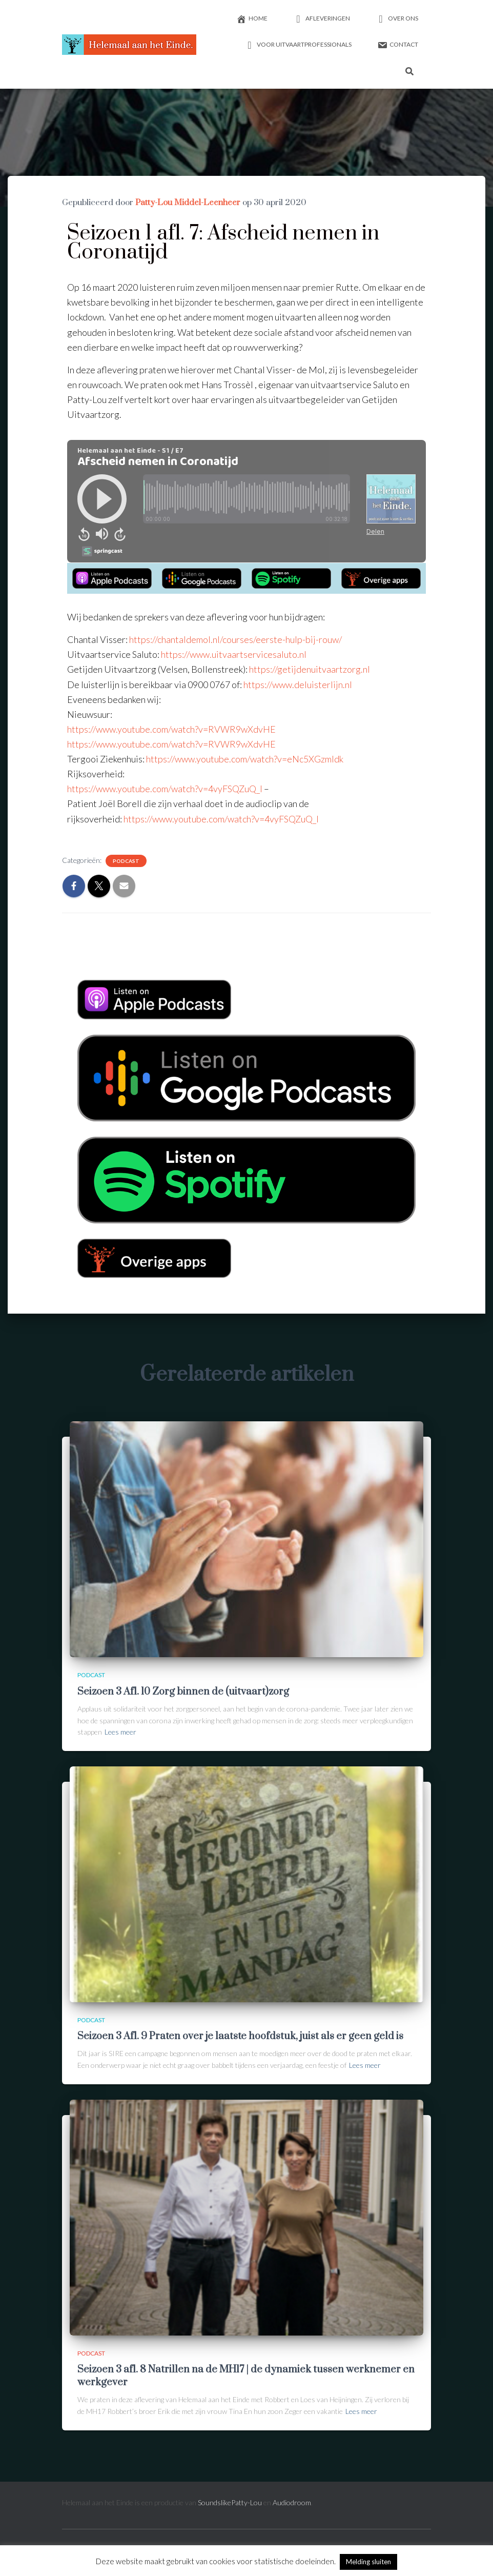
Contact (397, 45)
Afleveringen (321, 19)
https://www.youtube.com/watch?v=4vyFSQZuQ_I (221, 818)
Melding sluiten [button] (368, 2562)
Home (252, 19)
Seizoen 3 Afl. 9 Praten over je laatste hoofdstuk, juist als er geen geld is (240, 2036)
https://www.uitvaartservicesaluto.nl (233, 654)
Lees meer (120, 1731)
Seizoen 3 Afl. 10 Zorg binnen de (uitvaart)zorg (183, 1691)
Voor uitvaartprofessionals (298, 45)
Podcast (126, 861)
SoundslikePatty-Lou (230, 2502)
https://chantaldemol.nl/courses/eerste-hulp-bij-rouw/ (235, 639)
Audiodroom (292, 2502)
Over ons (397, 19)
